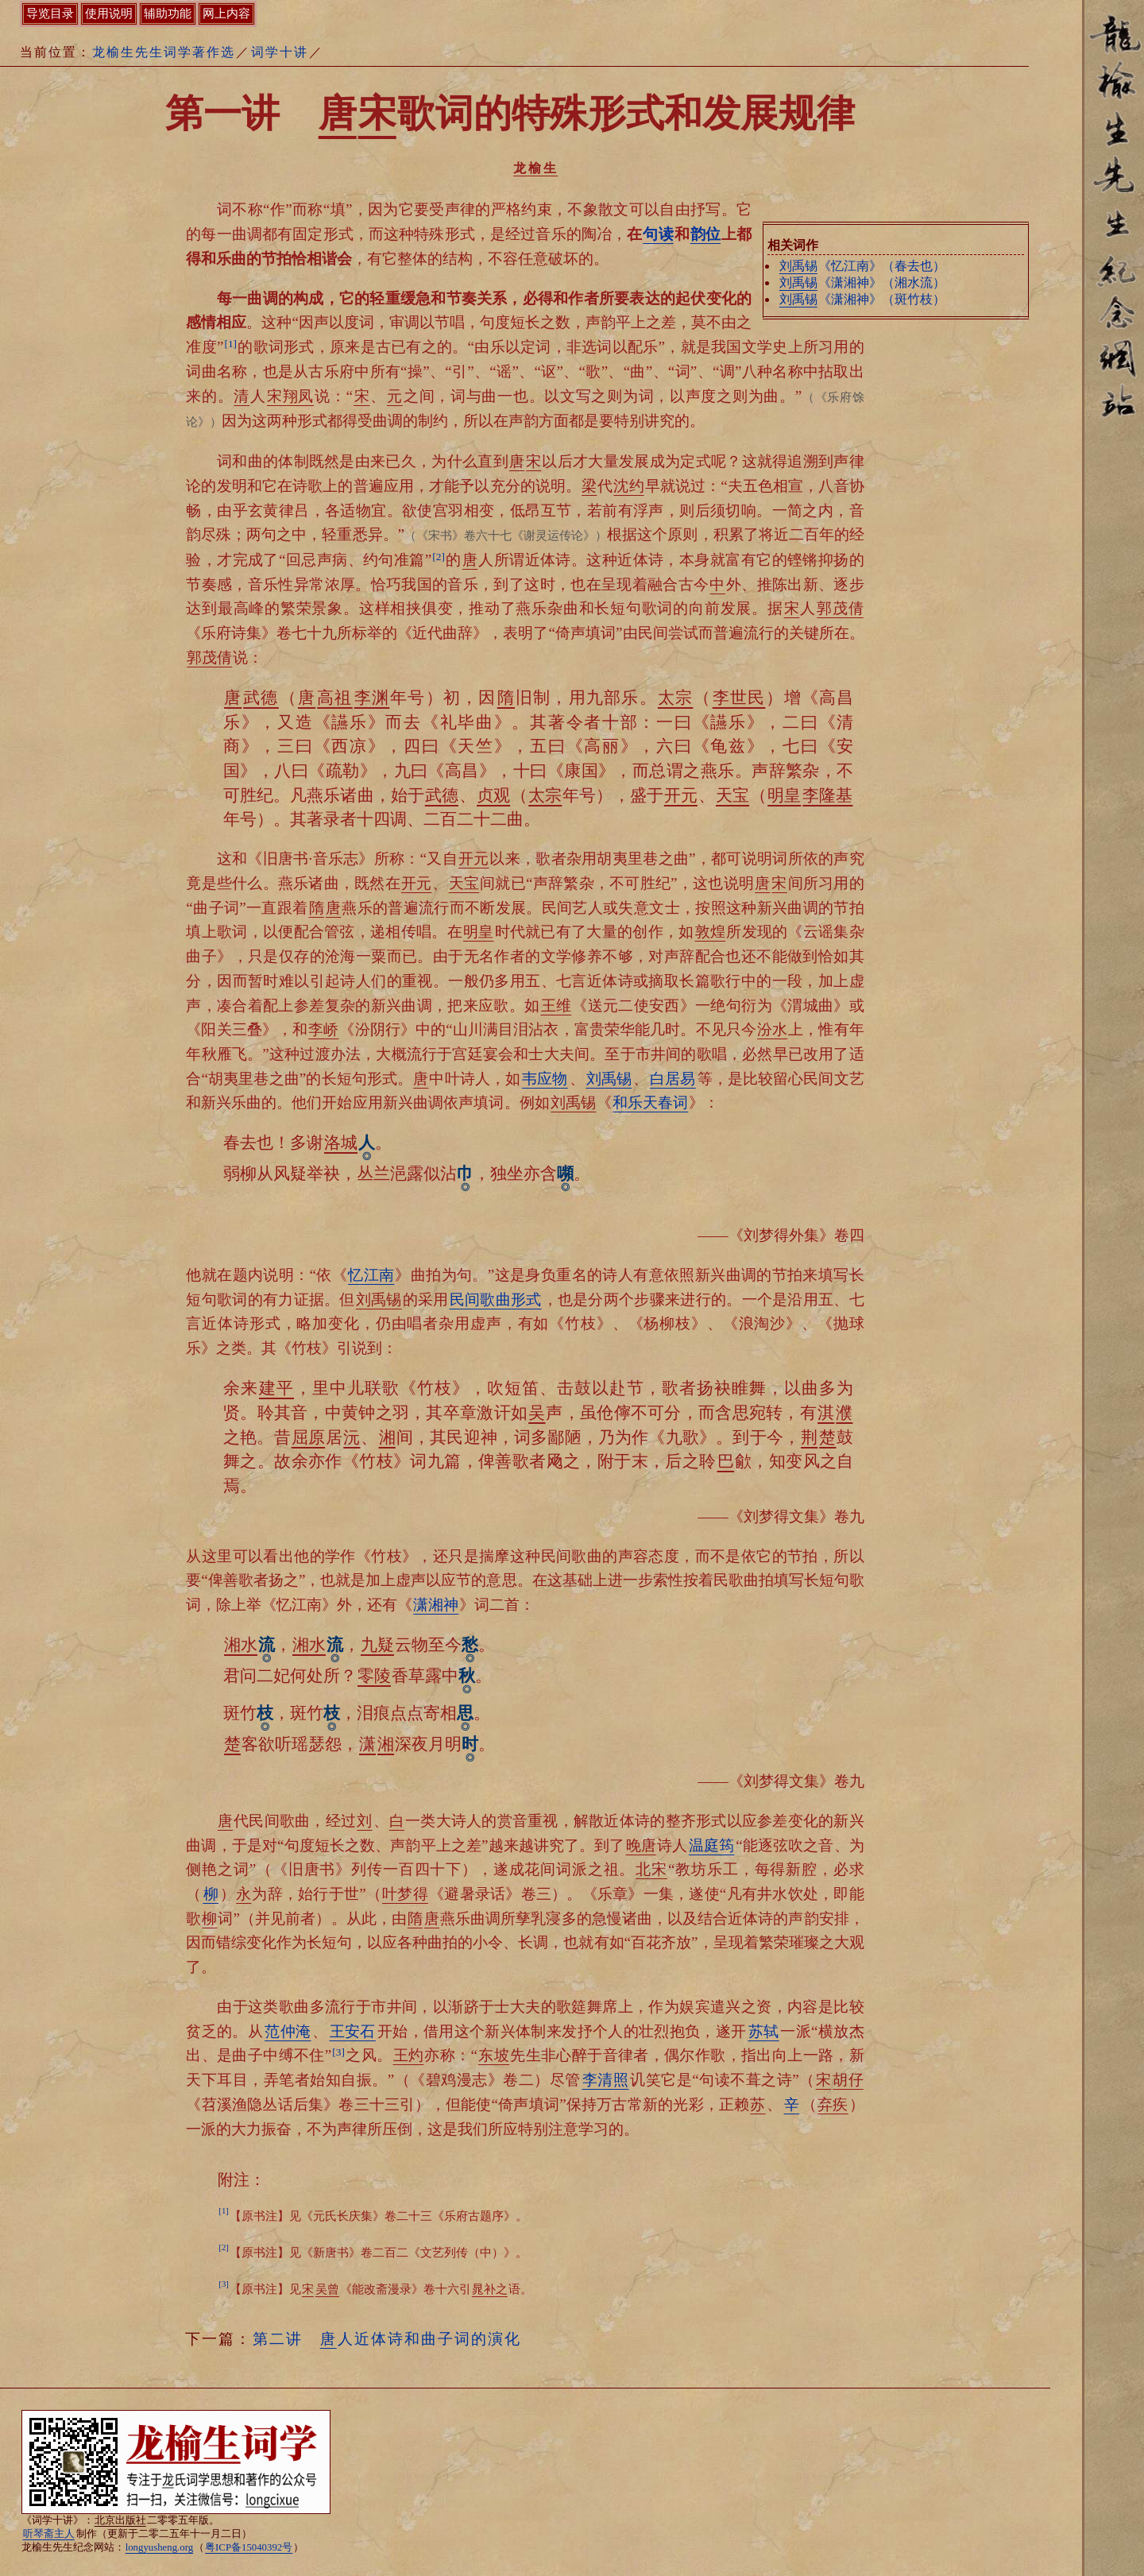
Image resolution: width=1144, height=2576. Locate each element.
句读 (658, 234)
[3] (338, 2052)
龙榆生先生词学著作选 (163, 52)
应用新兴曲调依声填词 (428, 1102)
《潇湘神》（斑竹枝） (862, 299)
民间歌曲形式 (496, 1299)
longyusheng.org (159, 2547)
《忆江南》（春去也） (862, 265)
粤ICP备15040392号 (248, 2547)
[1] (230, 344)
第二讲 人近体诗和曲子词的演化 (387, 2339)
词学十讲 (279, 52)
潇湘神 (435, 1604)
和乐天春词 (650, 1102)
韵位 (705, 234)
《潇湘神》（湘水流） (862, 282)
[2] (438, 557)
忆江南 (371, 1275)
